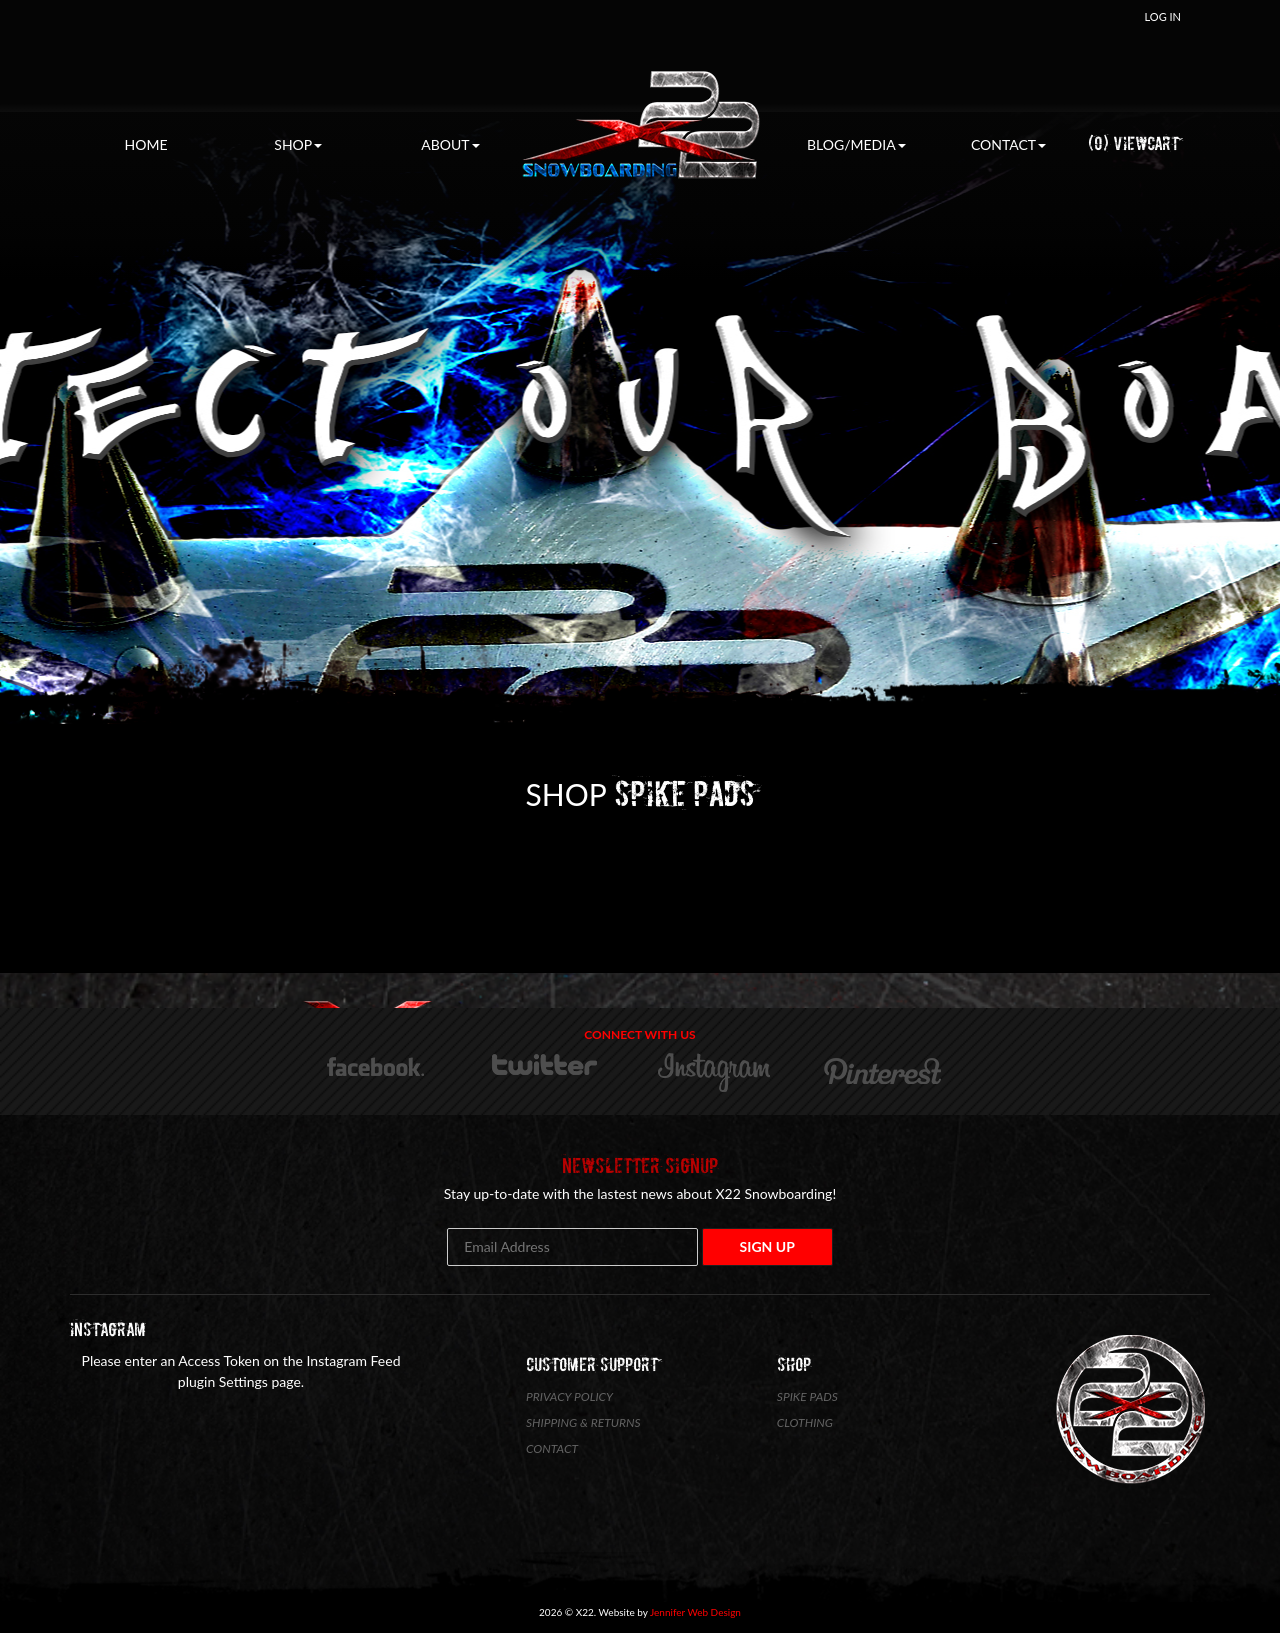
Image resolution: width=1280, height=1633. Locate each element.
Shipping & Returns (583, 1422)
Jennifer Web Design (695, 1612)
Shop (298, 144)
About (450, 144)
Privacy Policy (569, 1396)
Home (146, 144)
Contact (1008, 144)
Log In (1163, 16)
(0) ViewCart (1133, 143)
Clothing (805, 1422)
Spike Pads (807, 1396)
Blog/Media (856, 144)
